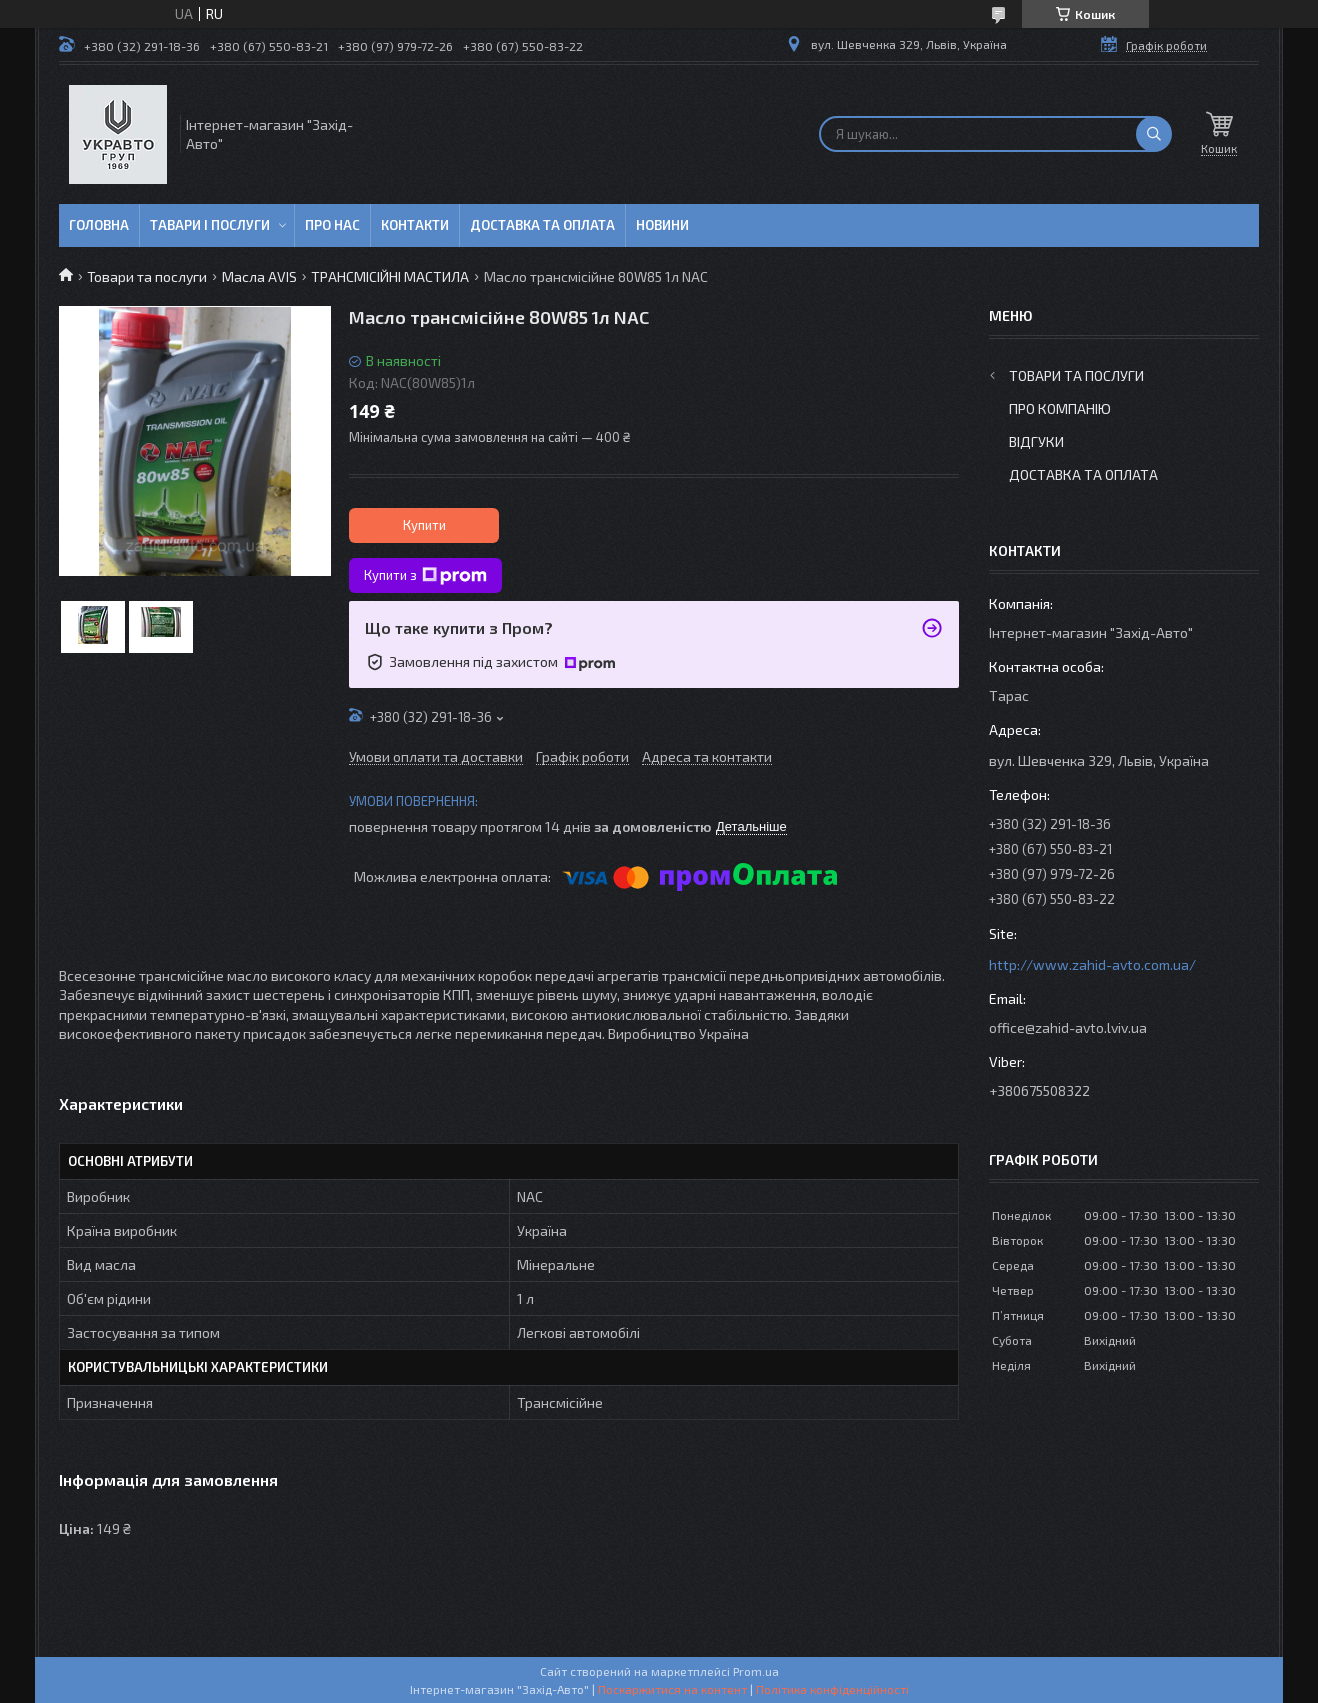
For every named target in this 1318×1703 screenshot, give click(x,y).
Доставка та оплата (542, 225)
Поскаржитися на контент (672, 1689)
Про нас (332, 225)
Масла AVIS (259, 276)
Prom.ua (756, 1671)
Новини (662, 225)
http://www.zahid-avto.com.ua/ (1092, 964)
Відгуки (1036, 441)
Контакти (415, 225)
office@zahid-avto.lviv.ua (1068, 1027)
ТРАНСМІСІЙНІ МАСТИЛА (390, 276)
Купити (424, 525)
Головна (99, 225)
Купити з (425, 576)
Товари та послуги (147, 276)
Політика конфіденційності (832, 1689)
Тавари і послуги (210, 225)
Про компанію (1060, 408)
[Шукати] (1154, 134)
